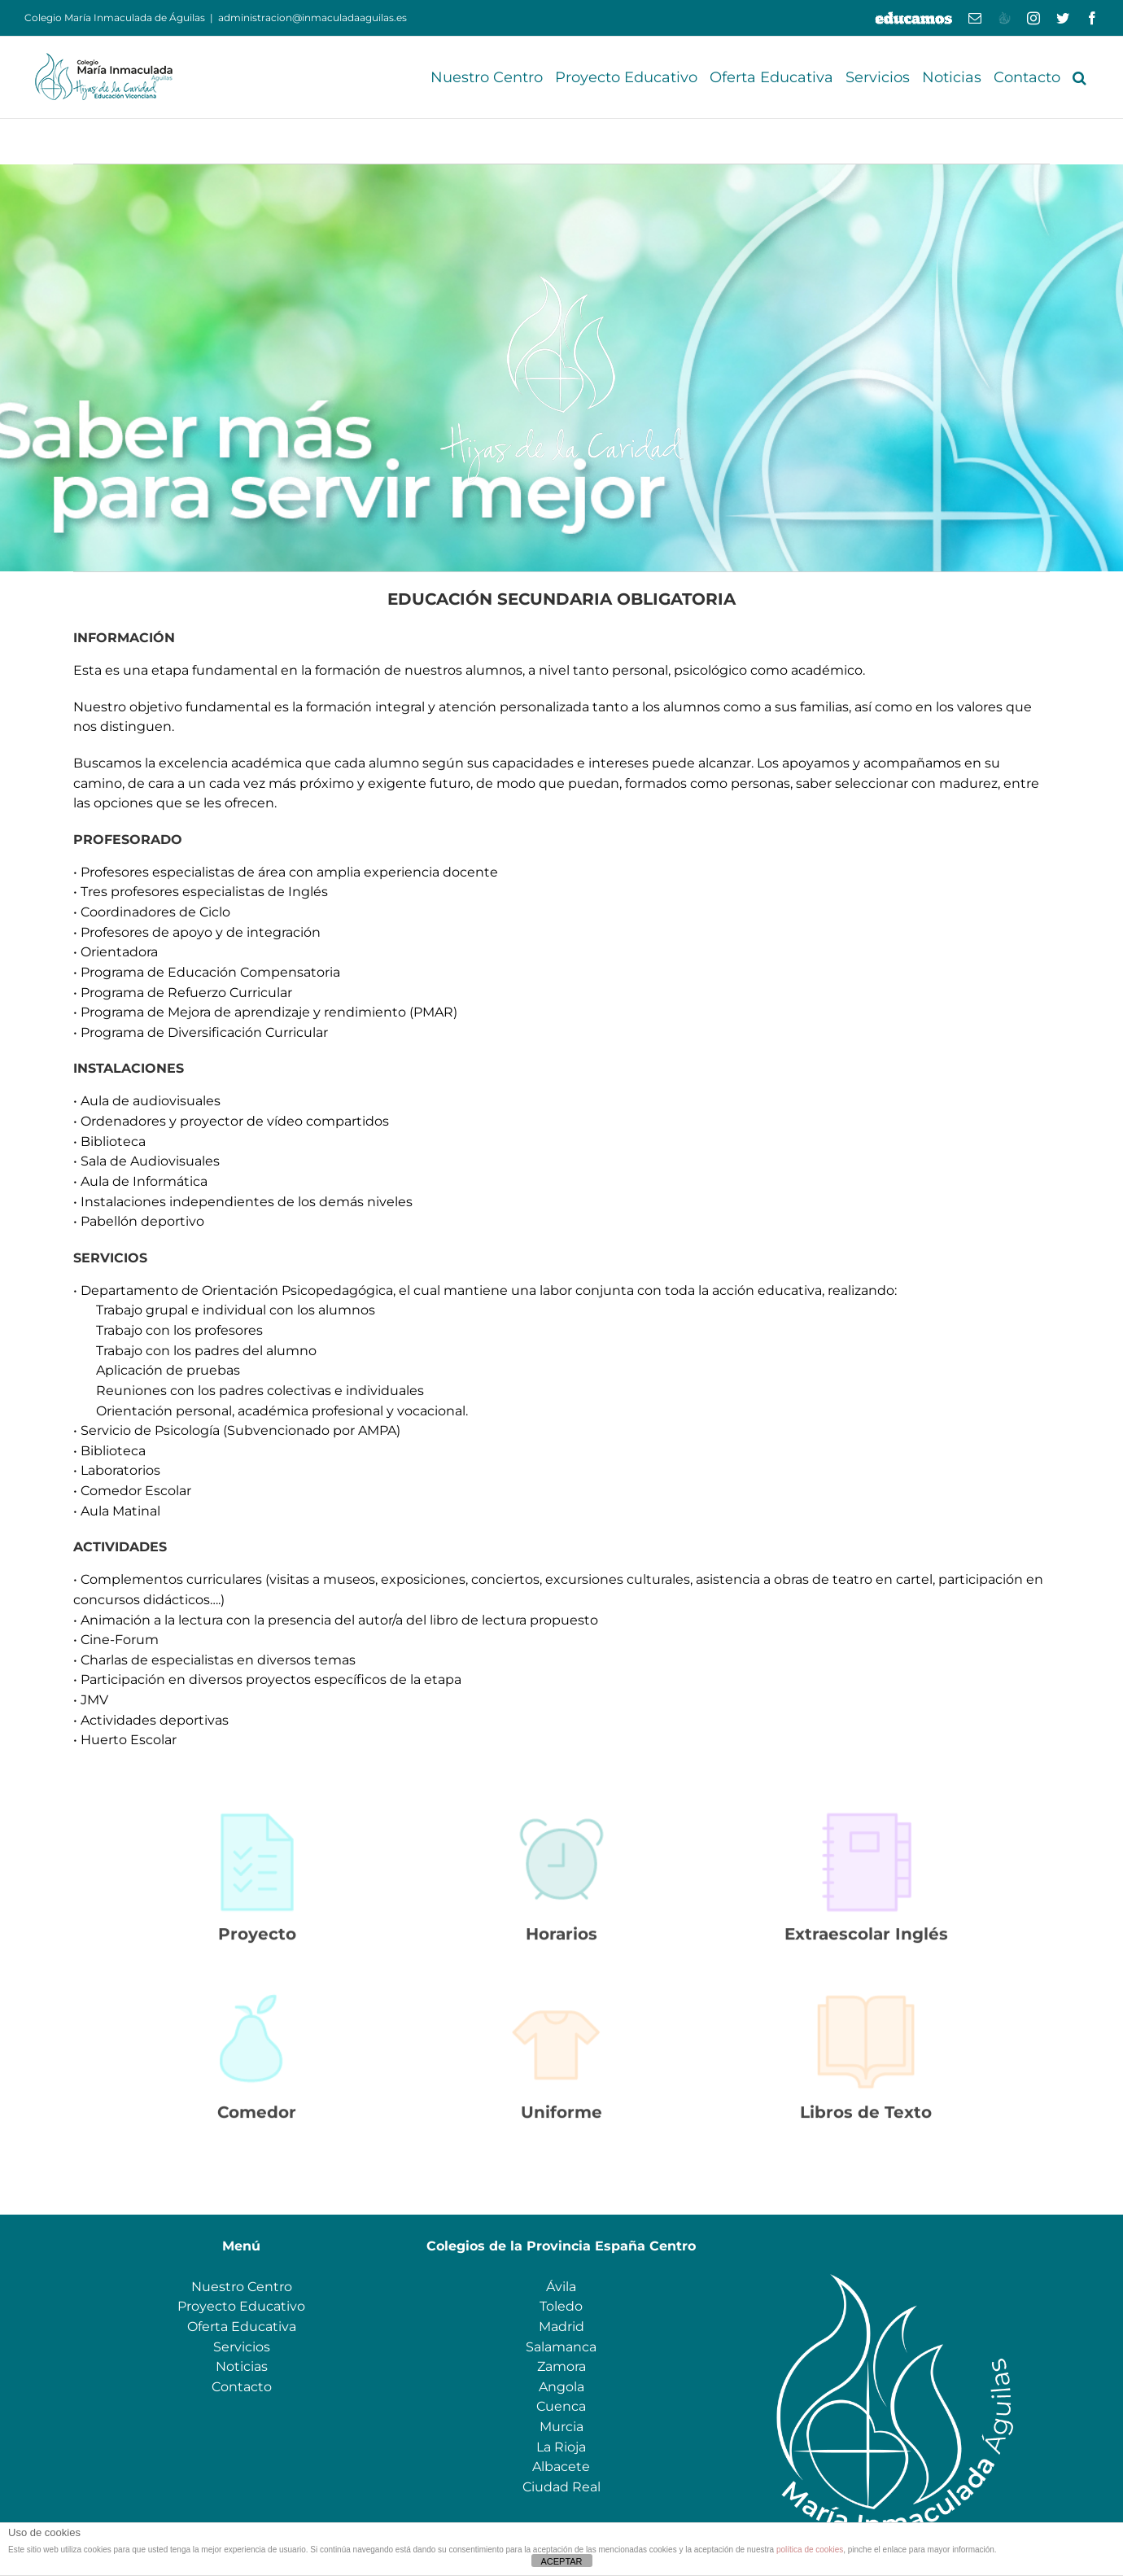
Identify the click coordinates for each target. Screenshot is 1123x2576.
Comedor (256, 2120)
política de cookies (809, 2549)
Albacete (561, 2466)
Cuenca (561, 2406)
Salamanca (561, 2347)
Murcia (561, 2426)
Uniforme (561, 2120)
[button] (1079, 77)
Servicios (241, 2347)
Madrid (561, 2326)
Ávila (561, 2286)
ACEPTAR (561, 2561)
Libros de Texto (866, 2120)
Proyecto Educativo (241, 2306)
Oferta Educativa (241, 2326)
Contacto (242, 2386)
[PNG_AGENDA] (866, 1815)
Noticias (242, 2366)
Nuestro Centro (241, 2286)
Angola (561, 2386)
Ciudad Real (561, 2487)
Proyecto (257, 1942)
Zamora (561, 2366)
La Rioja (561, 2447)
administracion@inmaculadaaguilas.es (312, 17)
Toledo (561, 2306)
